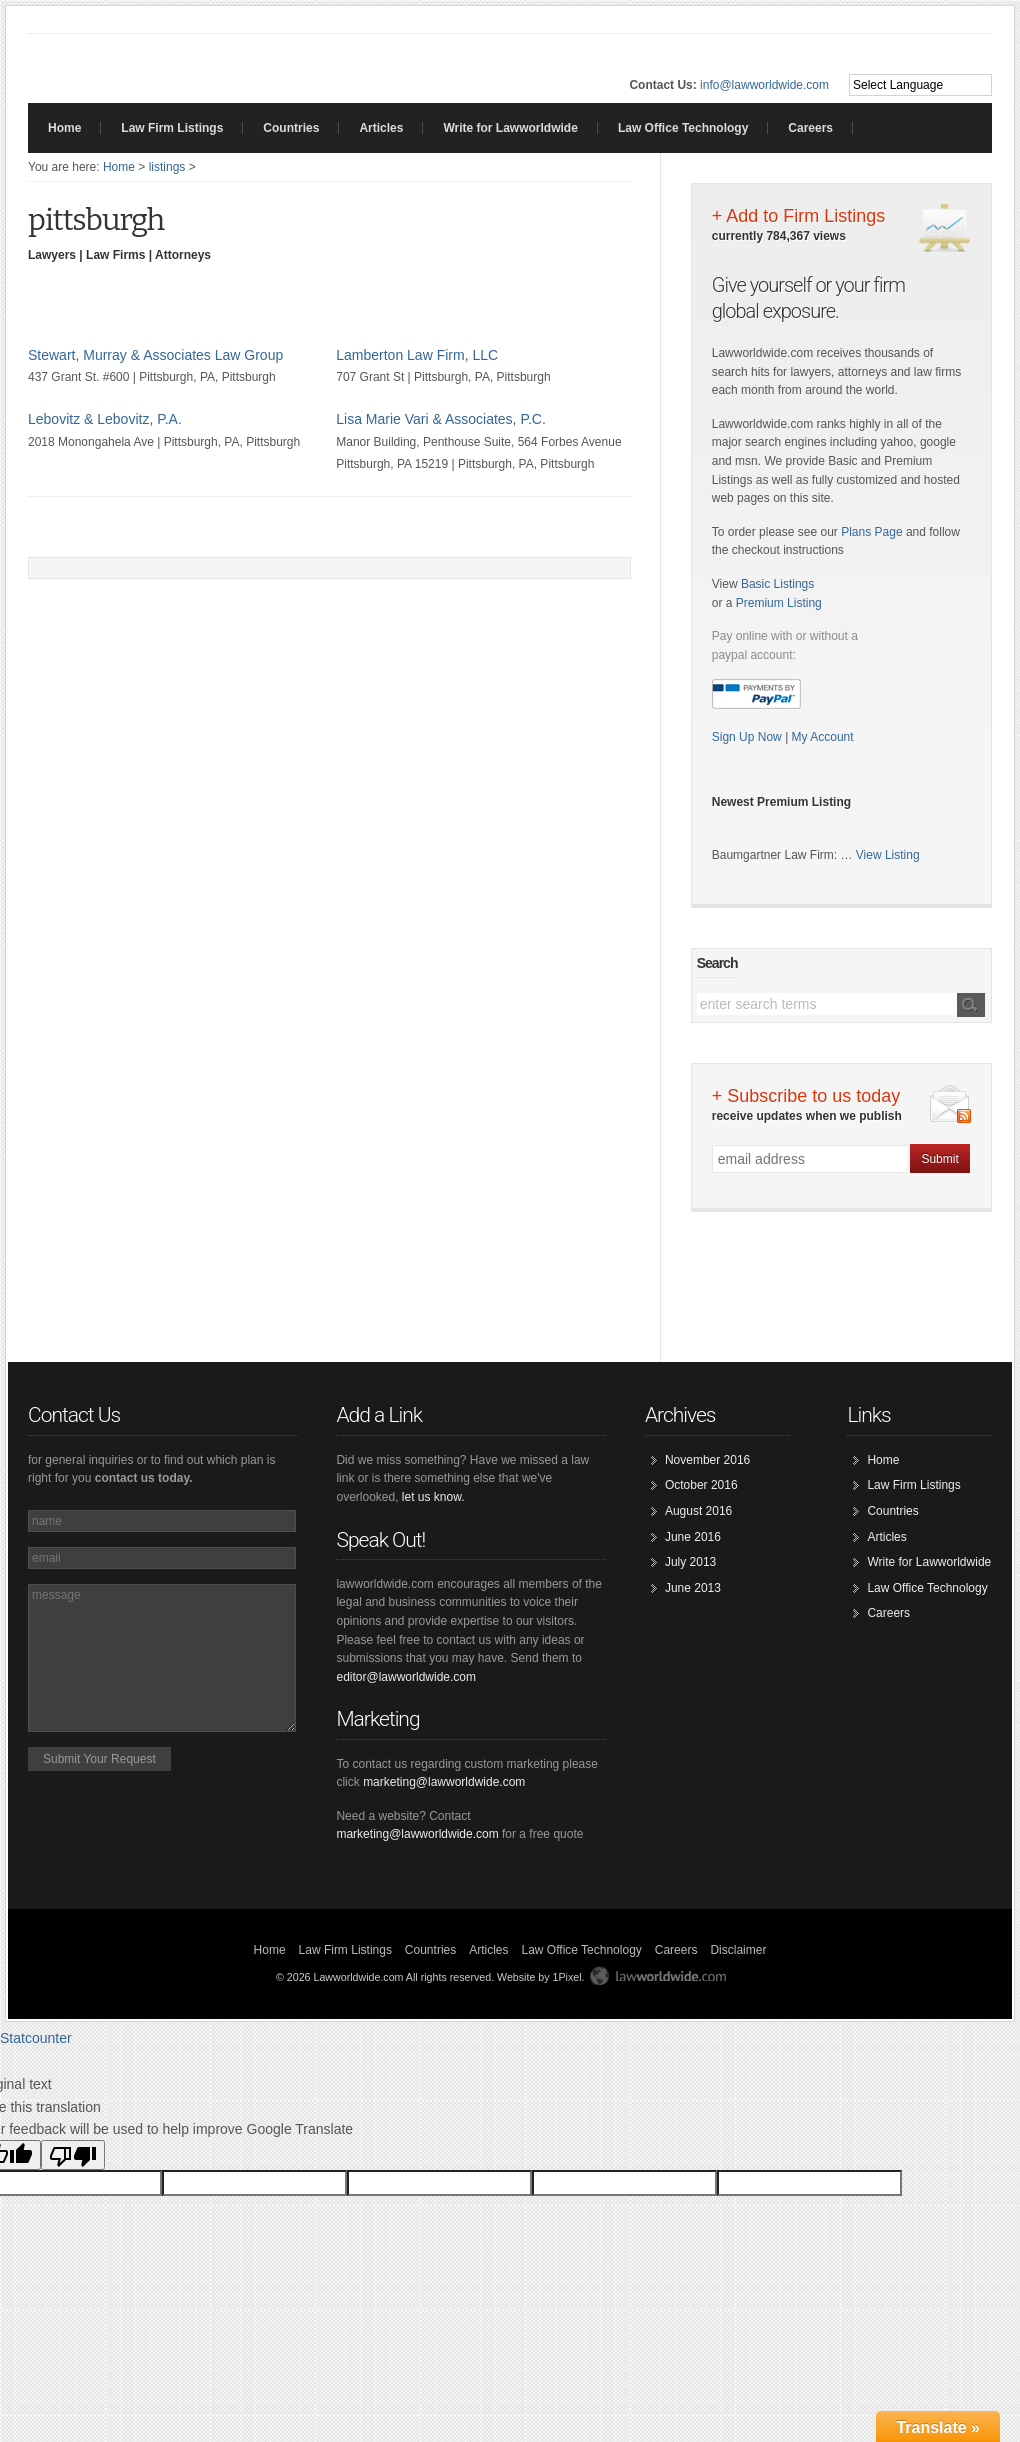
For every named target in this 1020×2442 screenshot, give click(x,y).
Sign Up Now (748, 737)
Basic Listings (777, 584)
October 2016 (701, 1485)
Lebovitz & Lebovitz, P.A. (105, 419)
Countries (291, 128)
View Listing (888, 855)
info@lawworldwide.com (764, 85)
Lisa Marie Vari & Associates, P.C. (441, 419)
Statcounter (36, 2038)
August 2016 (698, 1511)
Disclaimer (738, 1950)
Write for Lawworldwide (510, 128)
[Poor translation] (73, 2155)
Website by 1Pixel (539, 1977)
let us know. (433, 1497)
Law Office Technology (683, 128)
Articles (381, 128)
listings (167, 167)
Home (64, 128)
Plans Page (871, 532)
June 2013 (693, 1588)
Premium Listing (779, 603)
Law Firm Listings (172, 128)
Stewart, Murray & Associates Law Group (155, 355)
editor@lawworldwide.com (406, 1677)
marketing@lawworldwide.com (444, 1782)
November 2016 (707, 1460)
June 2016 (693, 1537)
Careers (810, 128)
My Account (823, 737)
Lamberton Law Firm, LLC (417, 355)
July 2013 (690, 1562)
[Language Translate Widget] (920, 85)
